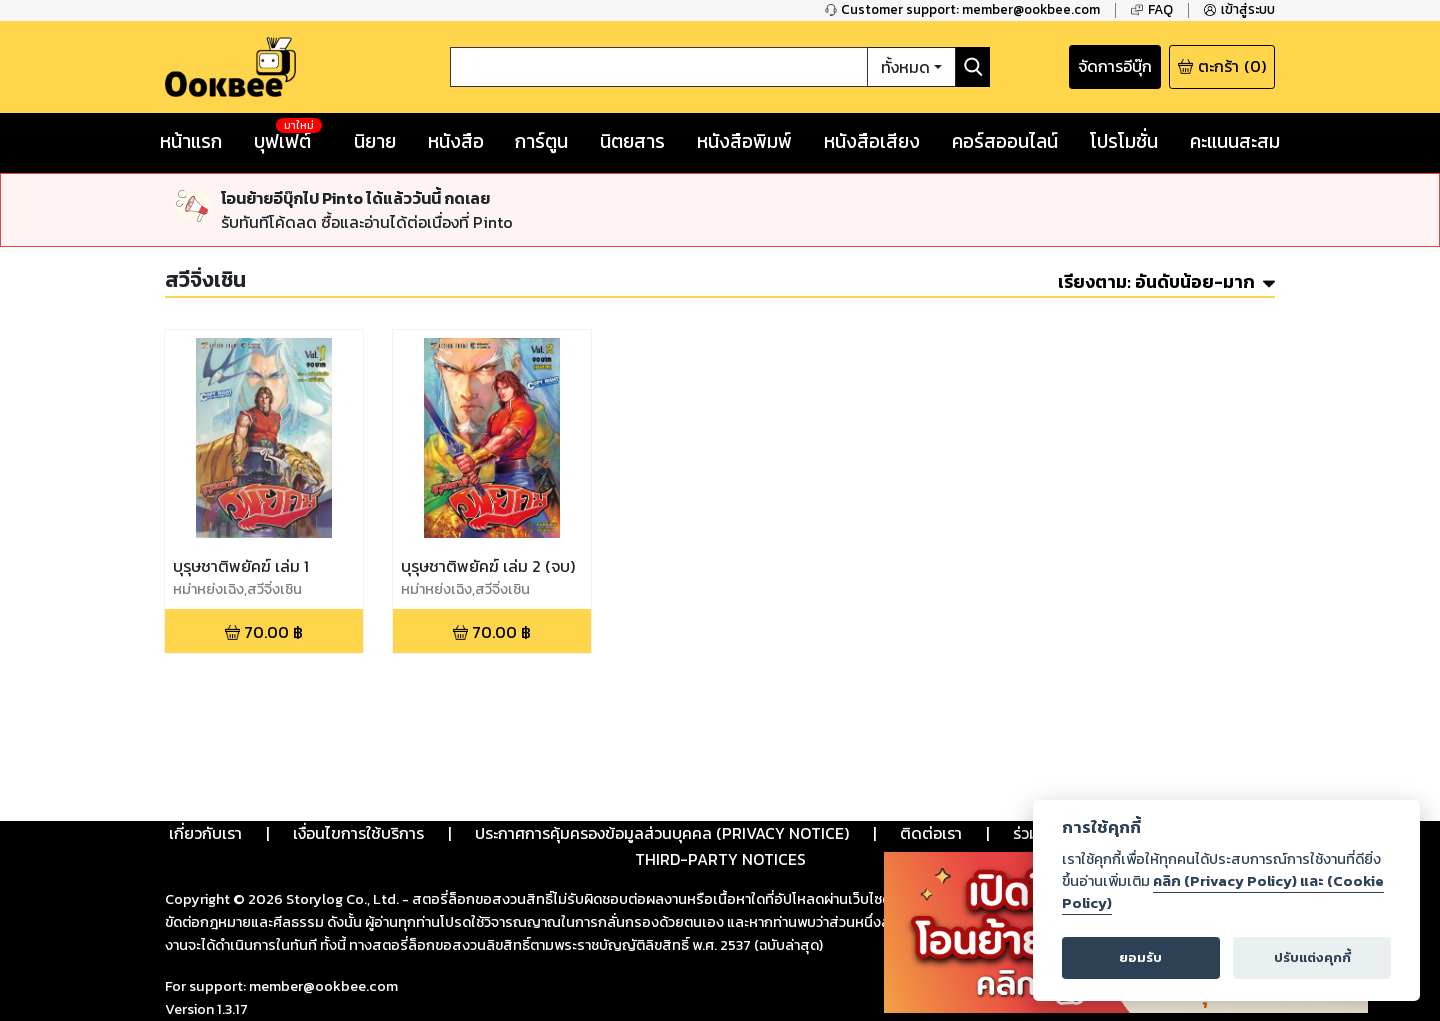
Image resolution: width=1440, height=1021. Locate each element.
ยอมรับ (1140, 957)
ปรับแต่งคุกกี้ (1312, 957)
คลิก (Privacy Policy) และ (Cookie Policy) (1223, 892)
